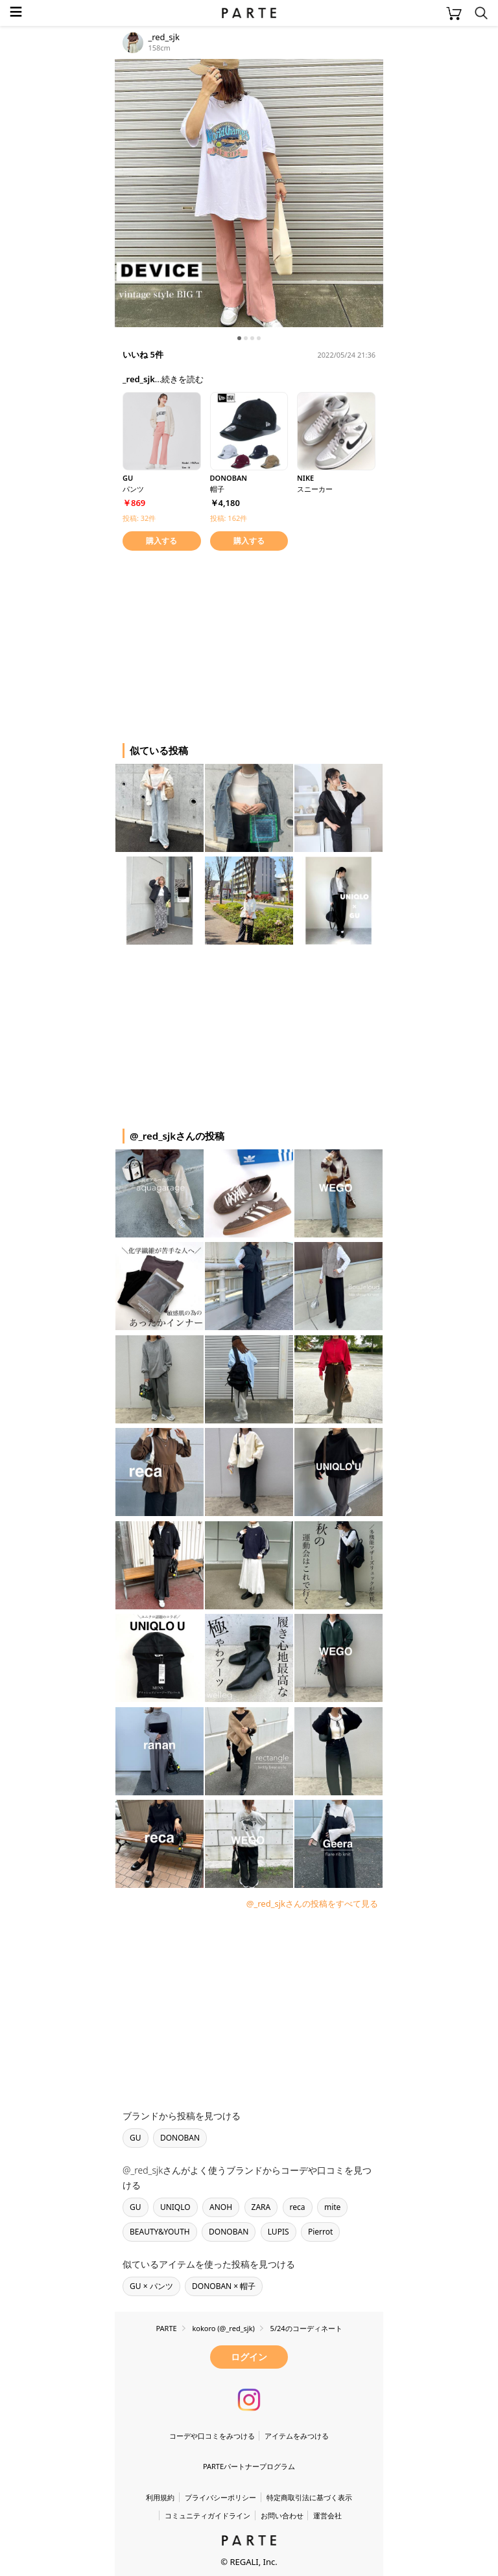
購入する (161, 540)
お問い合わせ (282, 2515)
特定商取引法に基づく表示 (309, 2497)
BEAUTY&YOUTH (160, 2231)
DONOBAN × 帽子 (223, 2286)
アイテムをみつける (297, 2436)
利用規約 (160, 2497)
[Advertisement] (218, 645)
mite (332, 2207)
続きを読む (182, 379)
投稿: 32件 (139, 518)
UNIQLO (175, 2207)
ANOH (220, 2207)
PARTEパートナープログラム (249, 2466)
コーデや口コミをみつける (212, 2436)
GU (135, 2137)
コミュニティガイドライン (207, 2515)
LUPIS (278, 2231)
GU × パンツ (151, 2286)
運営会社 (327, 2515)
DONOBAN (180, 2137)
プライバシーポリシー (220, 2497)
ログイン (249, 2357)
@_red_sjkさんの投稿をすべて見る (312, 1903)
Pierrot (320, 2231)
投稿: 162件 (229, 518)
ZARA (261, 2207)
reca (297, 2207)
